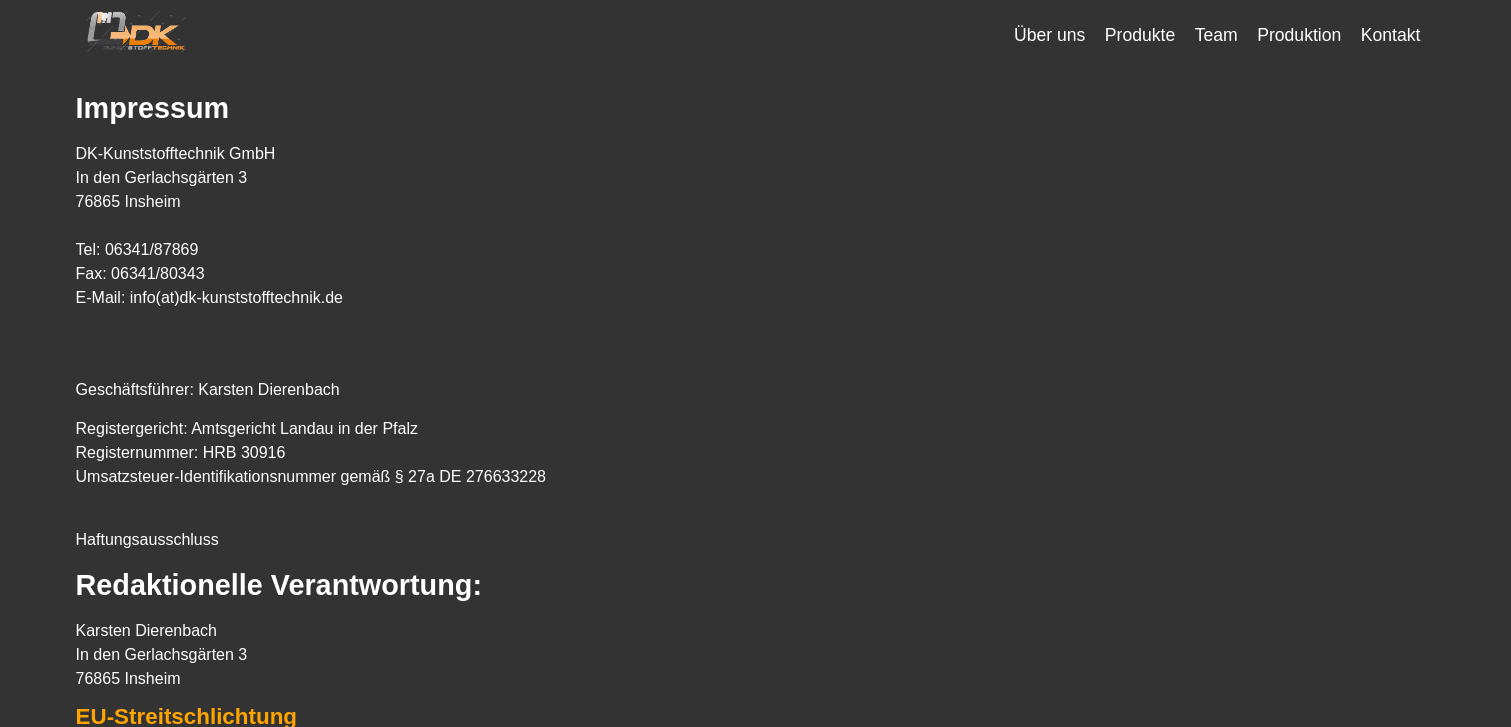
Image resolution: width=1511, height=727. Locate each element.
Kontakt (1391, 35)
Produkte (1140, 35)
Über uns (1049, 35)
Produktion (1299, 35)
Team (1216, 35)
